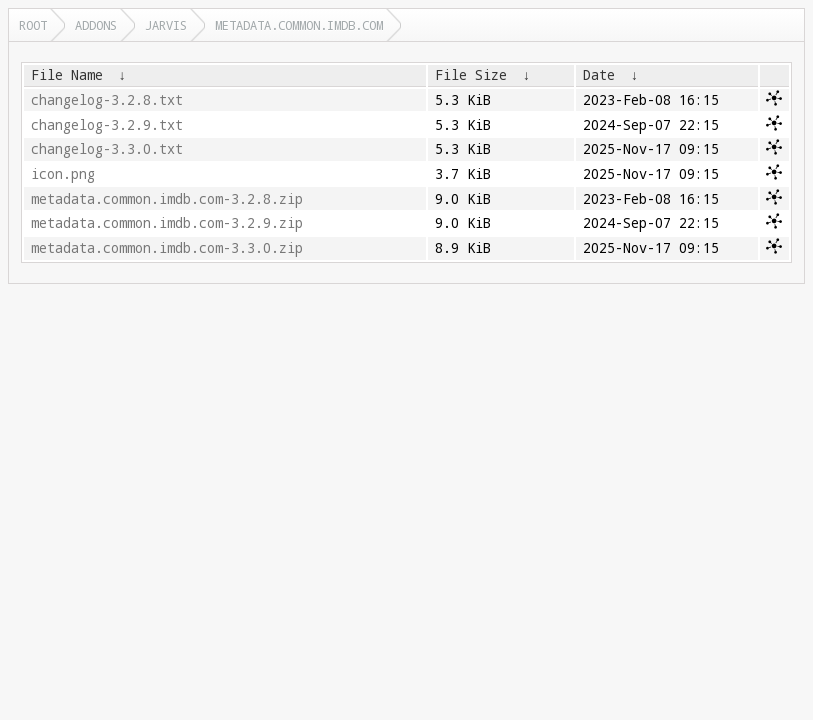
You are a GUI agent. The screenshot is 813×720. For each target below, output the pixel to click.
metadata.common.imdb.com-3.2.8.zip (167, 199)
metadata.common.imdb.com (299, 25)
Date (599, 75)
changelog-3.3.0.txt (107, 149)
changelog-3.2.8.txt (107, 100)
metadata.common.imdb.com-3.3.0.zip (167, 248)
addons (96, 25)
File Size (471, 75)
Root (33, 25)
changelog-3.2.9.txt (107, 125)
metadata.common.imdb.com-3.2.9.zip (167, 223)
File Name (67, 75)
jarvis (166, 25)
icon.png (63, 174)
